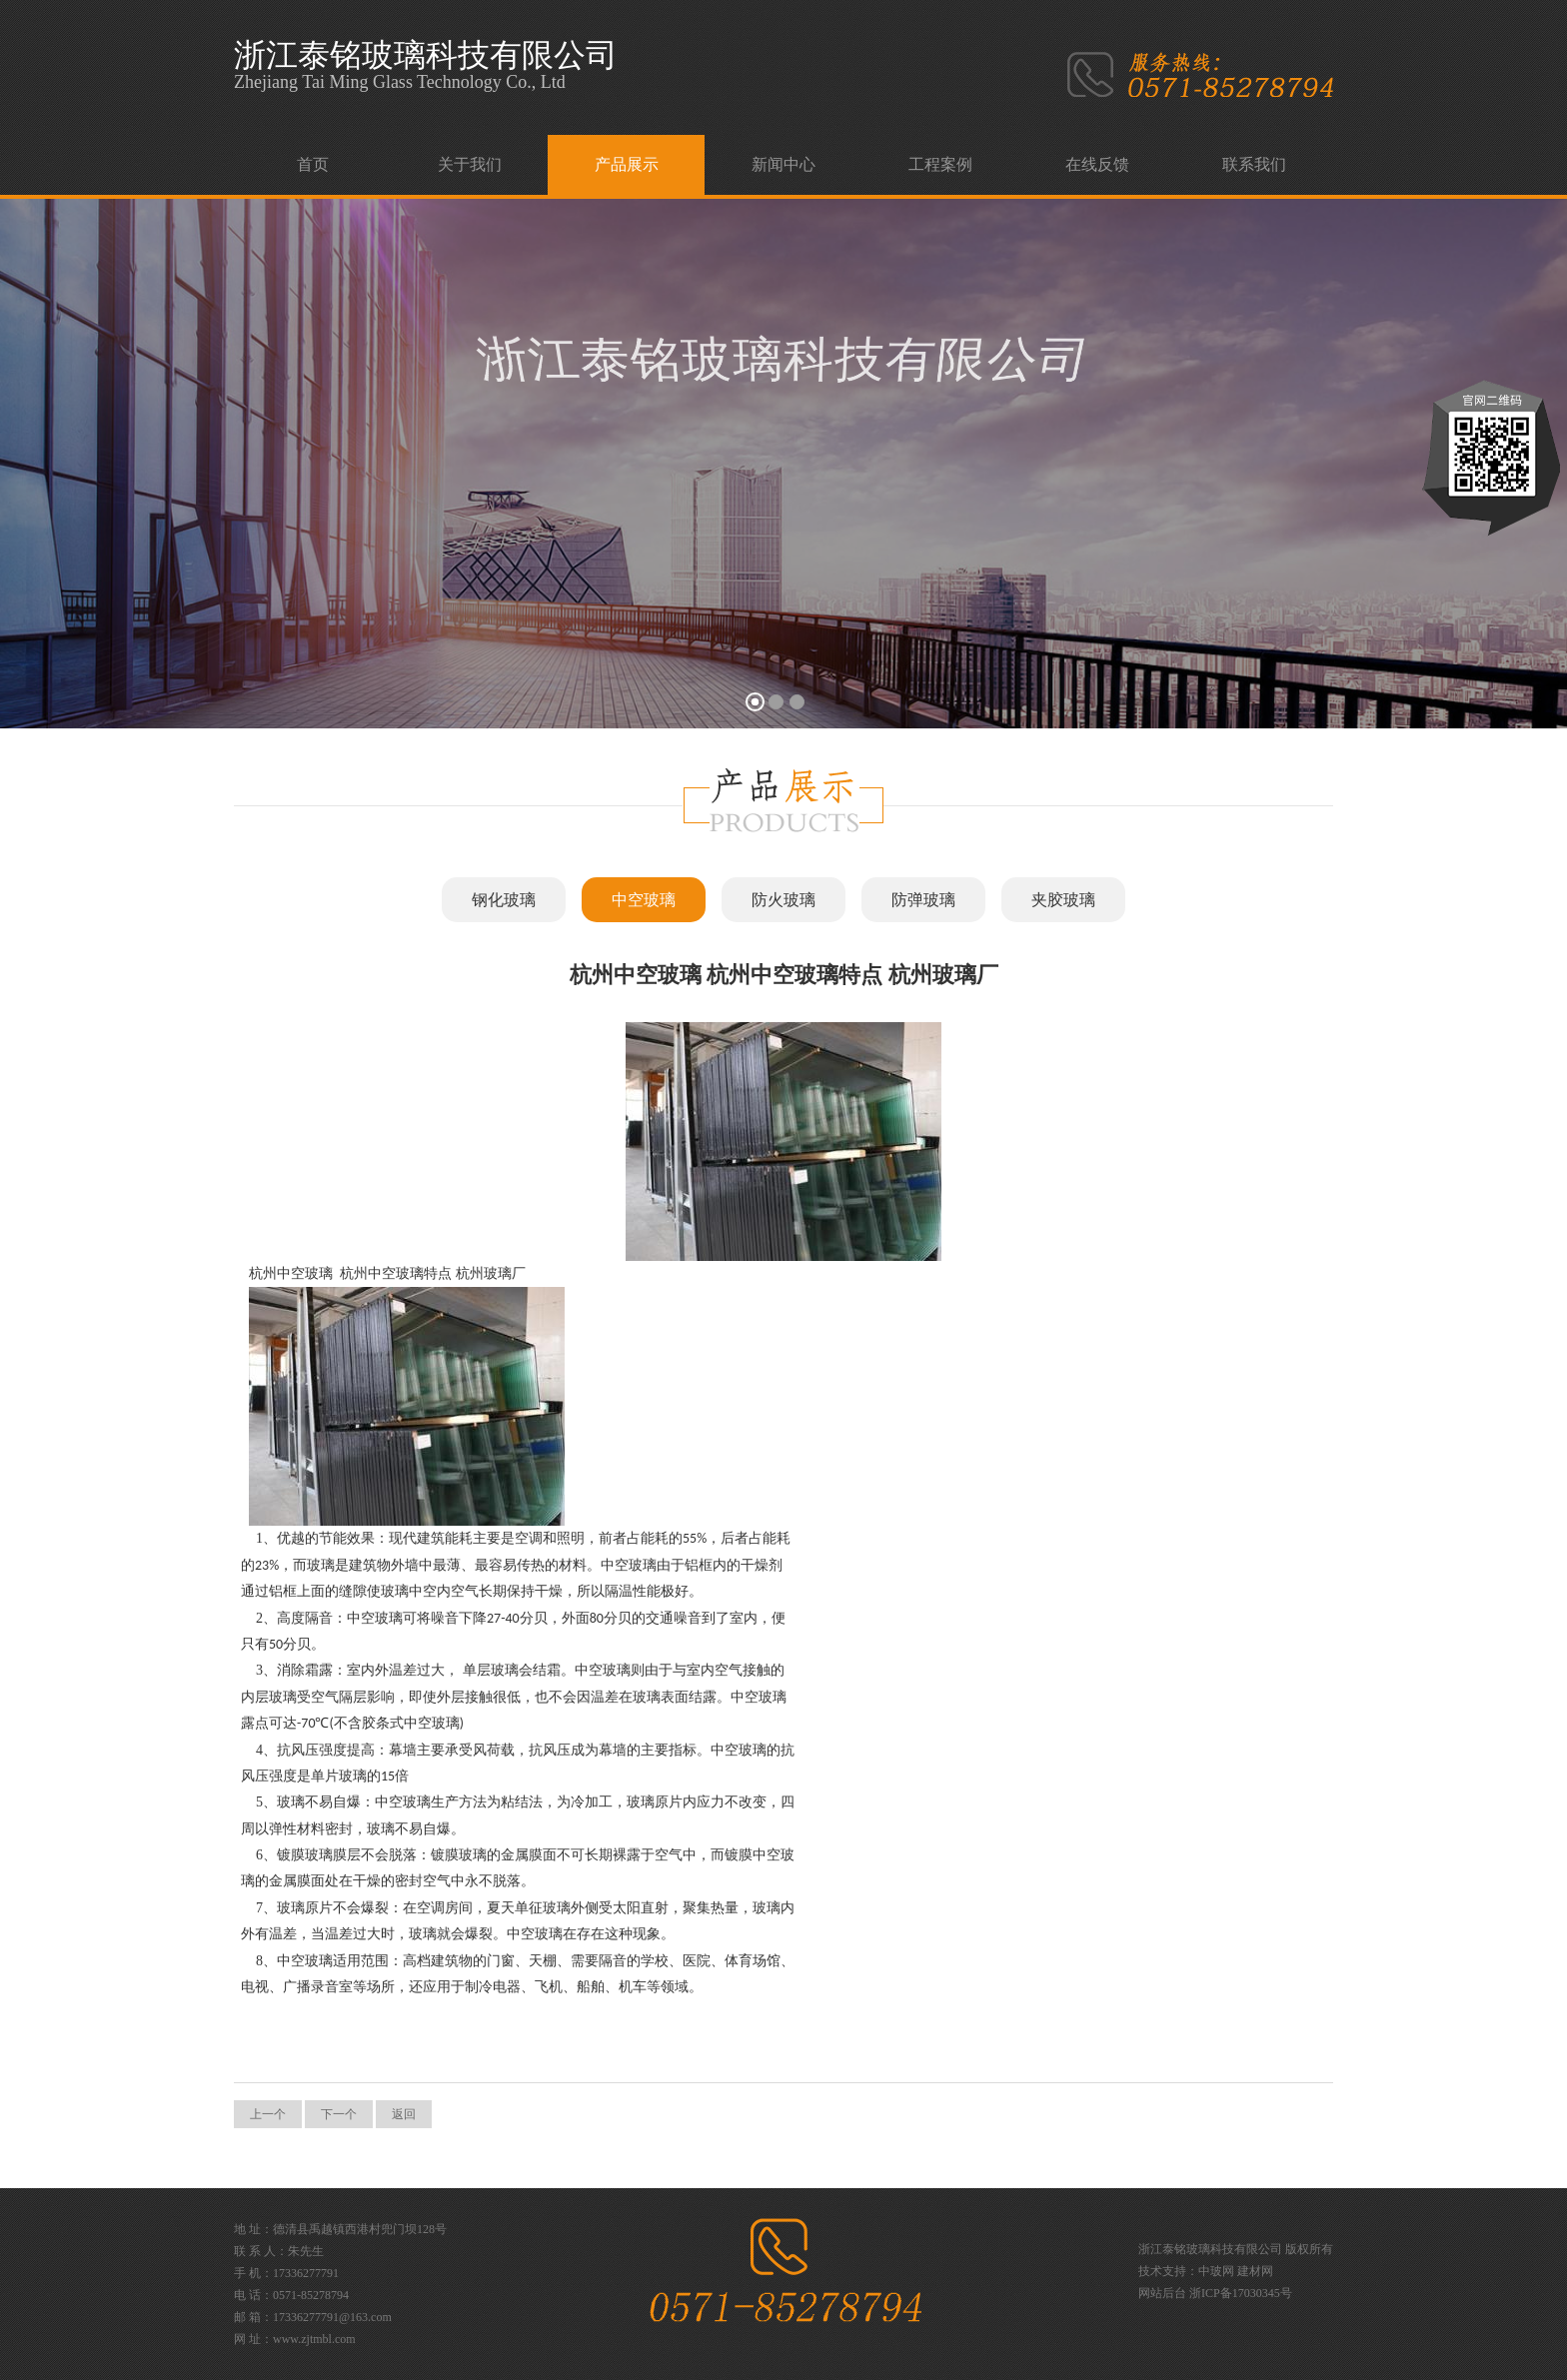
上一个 (268, 2114)
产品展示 (627, 164)
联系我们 (1254, 164)
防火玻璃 (783, 899)
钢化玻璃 (504, 899)
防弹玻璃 (923, 899)
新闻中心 (783, 164)
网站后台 (1162, 2293)
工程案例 (940, 164)
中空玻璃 (644, 899)
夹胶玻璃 (1063, 899)
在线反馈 (1097, 164)
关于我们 (470, 164)
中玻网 (1216, 2271)
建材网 (1255, 2271)
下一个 (339, 2114)
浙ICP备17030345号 (1240, 2293)
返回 (404, 2114)
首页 (313, 164)
